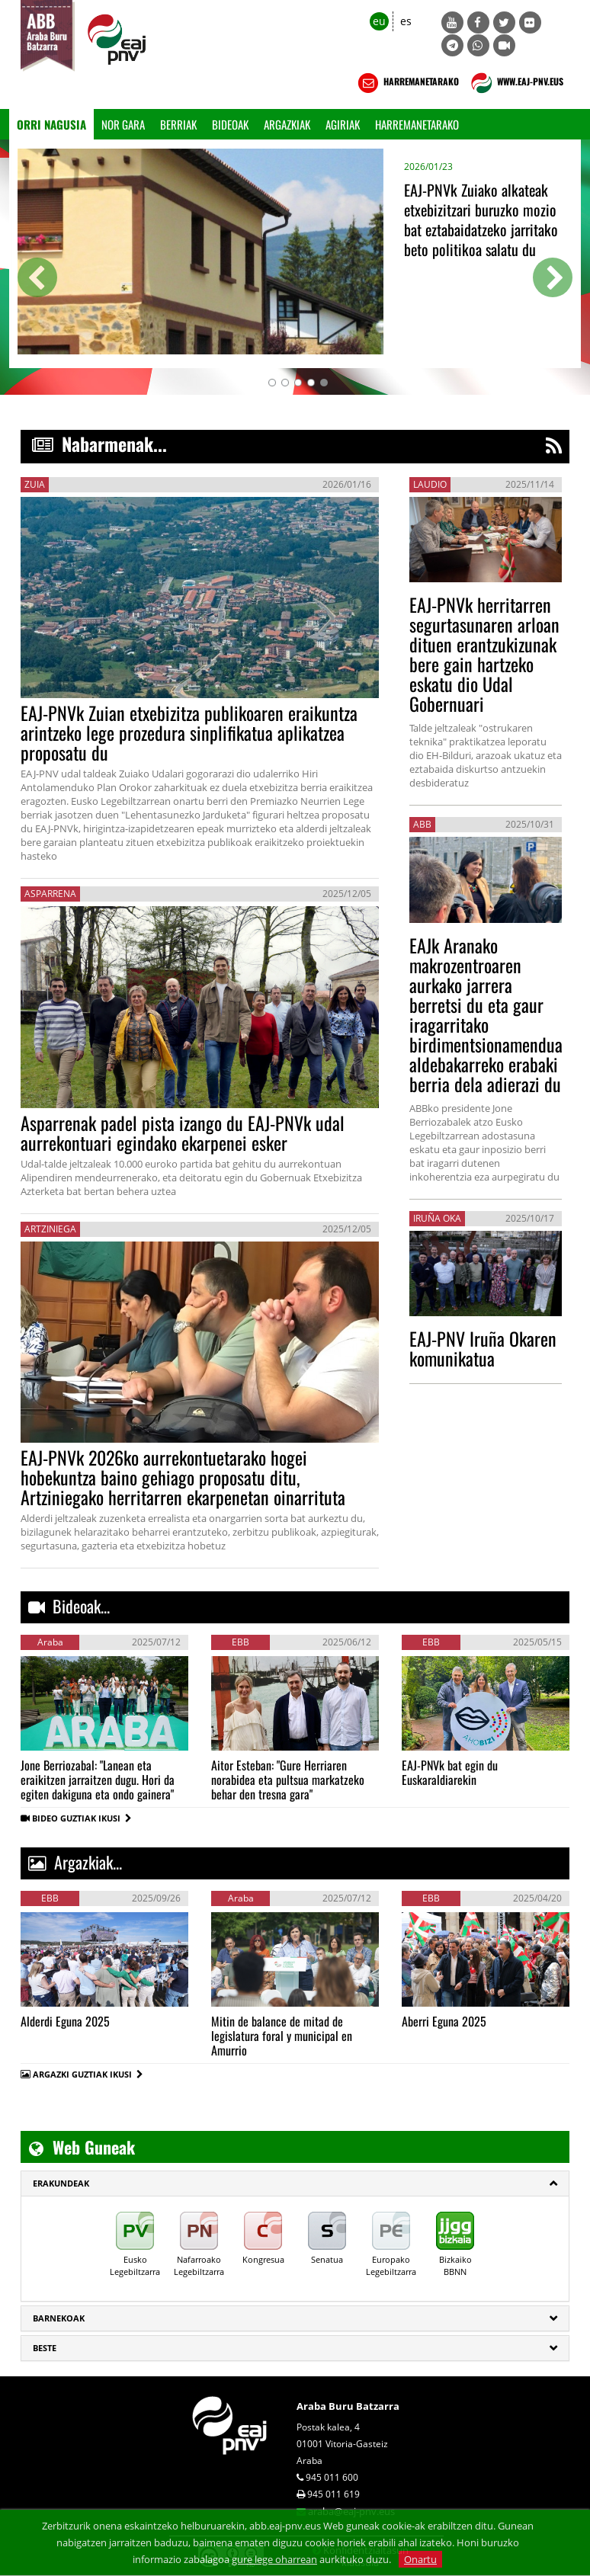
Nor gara (123, 124)
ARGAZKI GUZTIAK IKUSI (82, 2074)
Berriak (178, 124)
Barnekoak (59, 2318)
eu (379, 21)
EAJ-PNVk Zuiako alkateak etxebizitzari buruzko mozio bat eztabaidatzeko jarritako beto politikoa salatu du (481, 219)
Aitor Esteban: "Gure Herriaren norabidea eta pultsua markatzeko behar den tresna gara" (287, 1779)
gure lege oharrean (274, 2559)
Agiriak (342, 124)
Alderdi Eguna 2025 (65, 2021)
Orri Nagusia (51, 124)
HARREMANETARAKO (406, 83)
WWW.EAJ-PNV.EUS (515, 83)
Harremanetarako (417, 124)
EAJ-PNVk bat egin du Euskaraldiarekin (450, 1772)
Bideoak (230, 124)
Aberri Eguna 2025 (444, 2021)
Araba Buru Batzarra (348, 2406)
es (406, 21)
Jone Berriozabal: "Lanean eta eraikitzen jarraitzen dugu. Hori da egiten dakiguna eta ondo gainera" (98, 1779)
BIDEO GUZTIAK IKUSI (82, 1818)
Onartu (420, 2559)
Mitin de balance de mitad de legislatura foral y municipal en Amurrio (281, 2035)
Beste (44, 2347)
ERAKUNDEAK (61, 2183)
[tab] (295, 2183)
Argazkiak (287, 124)
